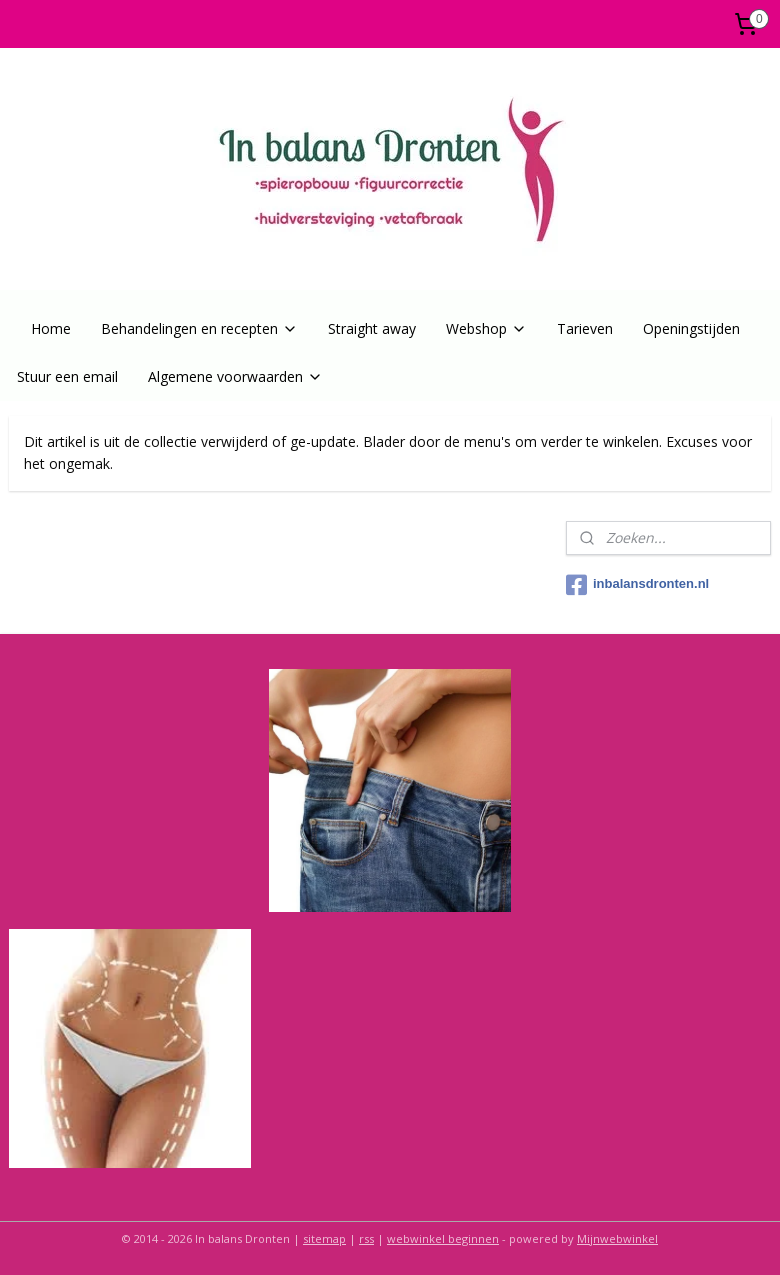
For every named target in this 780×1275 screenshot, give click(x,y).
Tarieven (585, 328)
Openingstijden (691, 328)
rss (366, 1238)
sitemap (324, 1238)
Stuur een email (67, 376)
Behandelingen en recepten (199, 328)
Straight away (372, 328)
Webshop (486, 328)
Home (51, 328)
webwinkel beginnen (443, 1238)
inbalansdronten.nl (637, 585)
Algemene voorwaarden (235, 376)
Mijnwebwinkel (617, 1238)
